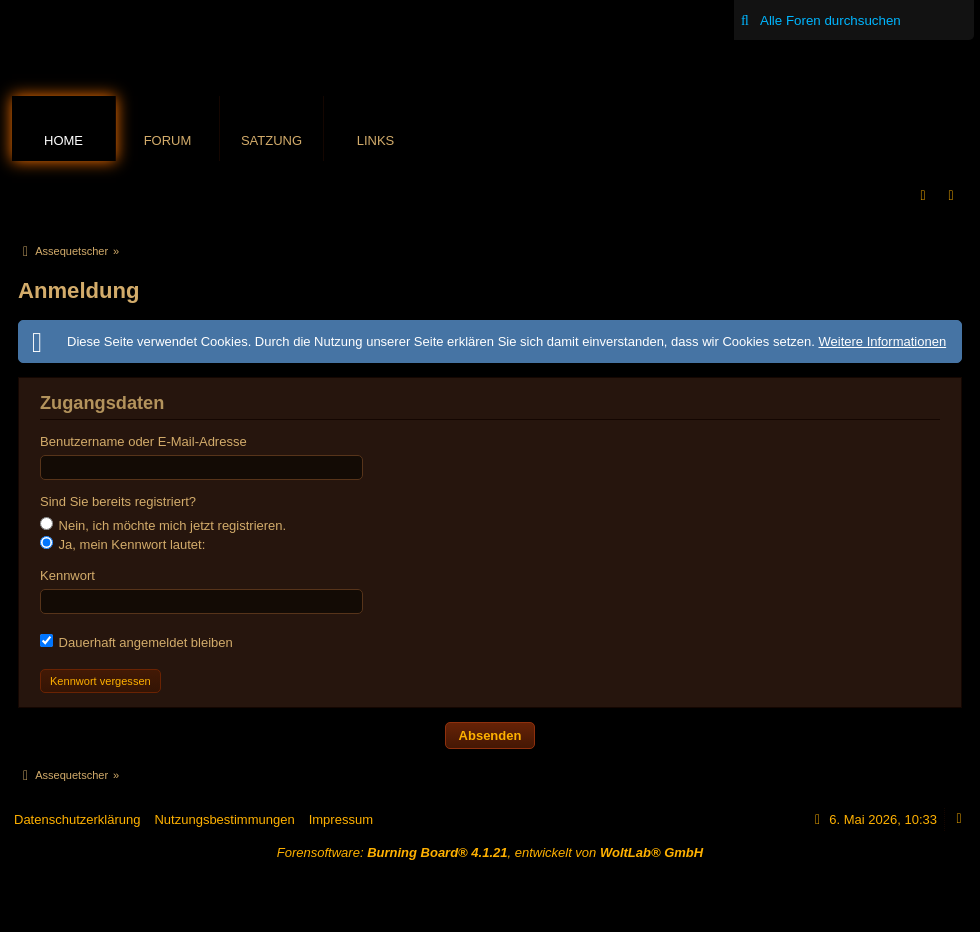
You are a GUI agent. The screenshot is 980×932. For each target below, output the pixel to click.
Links (376, 140)
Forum (168, 140)
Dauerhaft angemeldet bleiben (136, 642)
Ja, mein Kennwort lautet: (122, 544)
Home (63, 140)
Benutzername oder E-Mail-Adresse (143, 441)
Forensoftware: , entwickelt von (490, 852)
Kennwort (67, 575)
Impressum (341, 819)
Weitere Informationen (882, 341)
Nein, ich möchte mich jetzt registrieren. (163, 525)
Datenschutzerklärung (77, 819)
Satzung (271, 140)
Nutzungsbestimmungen (224, 819)
